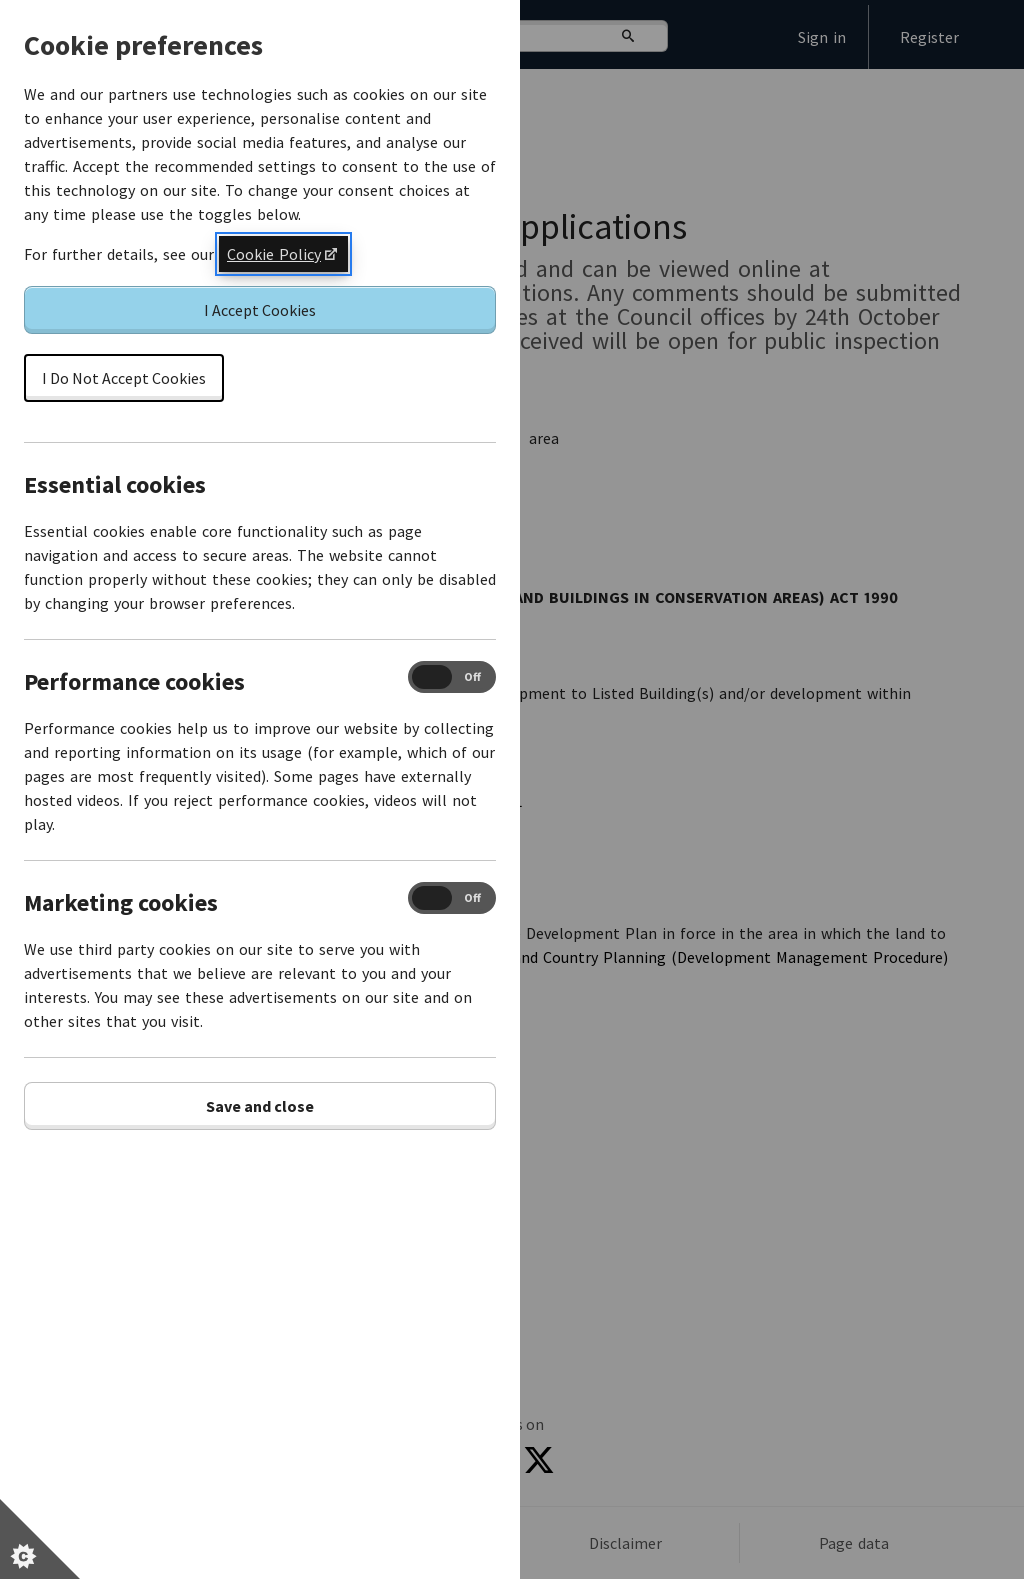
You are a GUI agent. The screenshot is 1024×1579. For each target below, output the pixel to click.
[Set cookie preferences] (40, 1539)
